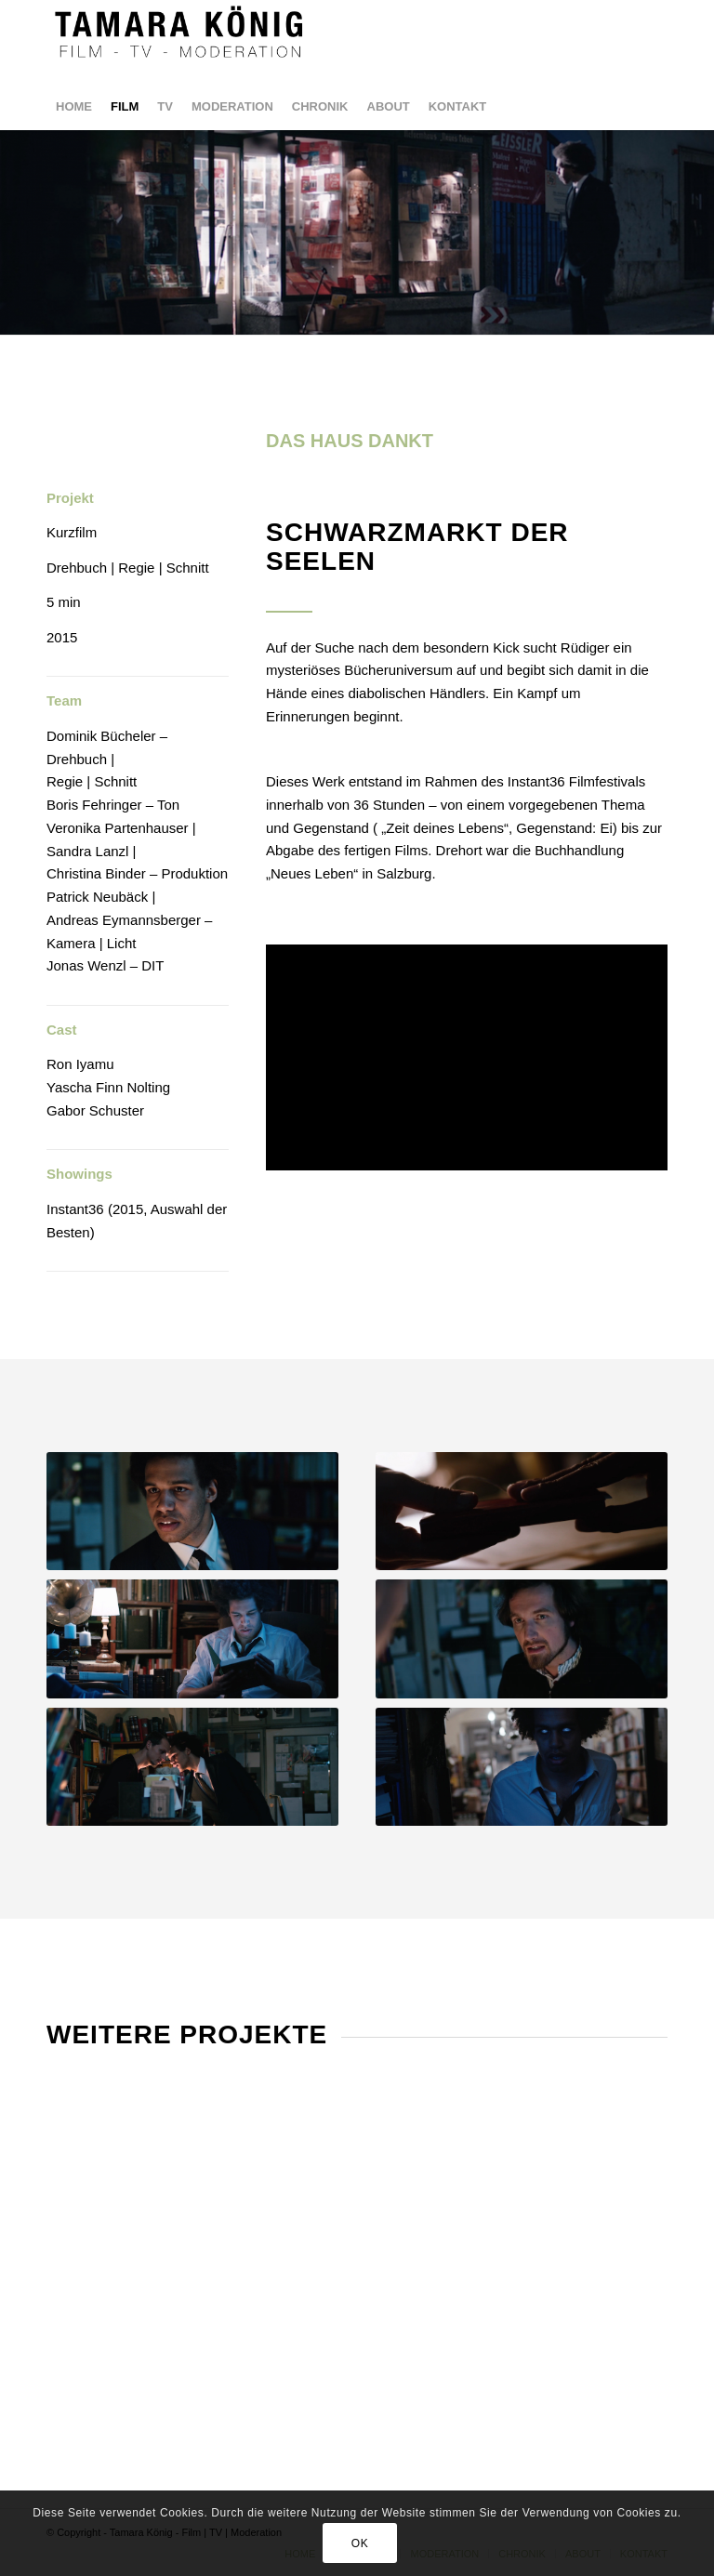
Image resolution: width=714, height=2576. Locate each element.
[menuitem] (73, 107)
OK (360, 2543)
